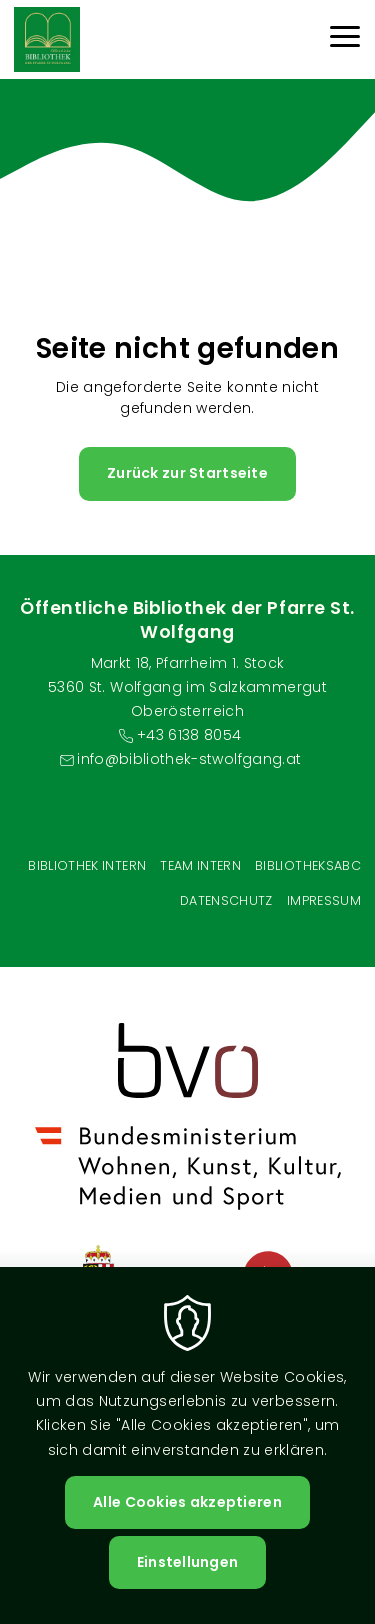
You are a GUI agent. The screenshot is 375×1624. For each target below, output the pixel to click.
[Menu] (345, 39)
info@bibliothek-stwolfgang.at (189, 759)
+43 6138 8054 (189, 735)
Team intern (200, 865)
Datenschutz (226, 900)
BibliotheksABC (308, 865)
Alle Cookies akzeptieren (187, 1502)
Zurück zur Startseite (187, 473)
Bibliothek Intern (87, 865)
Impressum (324, 900)
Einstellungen (188, 1562)
